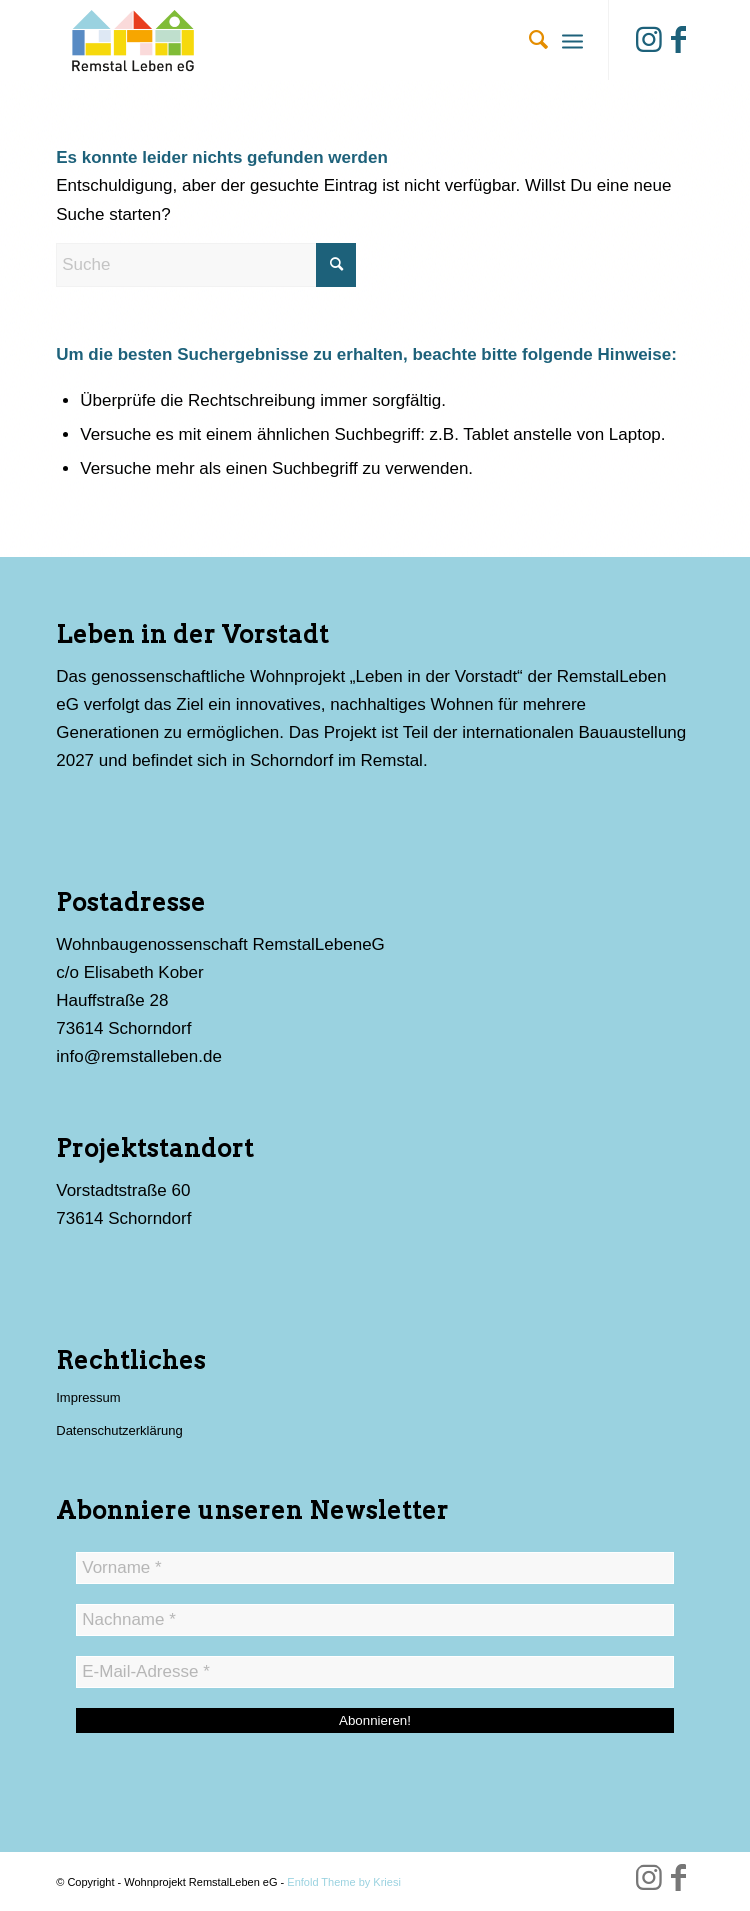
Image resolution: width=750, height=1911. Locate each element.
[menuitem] (528, 40)
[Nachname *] (375, 1620)
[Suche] (528, 40)
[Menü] (572, 40)
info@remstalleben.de (139, 1056)
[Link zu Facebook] (679, 40)
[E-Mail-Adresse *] (375, 1672)
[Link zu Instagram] (649, 40)
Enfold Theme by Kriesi (344, 1882)
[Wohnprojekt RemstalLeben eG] (311, 40)
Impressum (88, 1397)
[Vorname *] (375, 1568)
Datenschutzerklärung (119, 1430)
